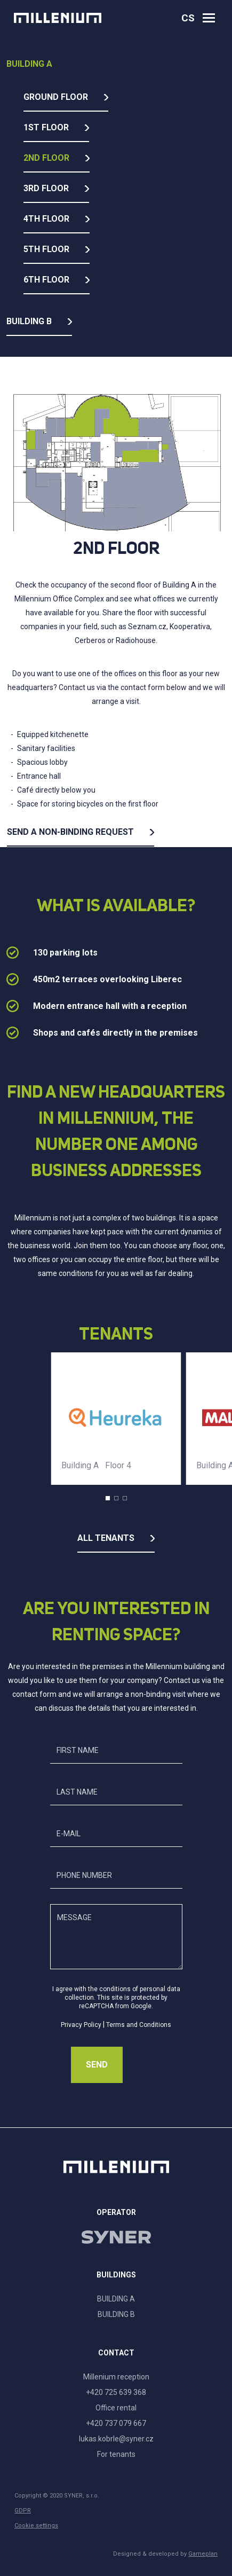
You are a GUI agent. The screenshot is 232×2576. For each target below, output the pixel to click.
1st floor (46, 127)
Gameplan (203, 2553)
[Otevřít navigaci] (208, 18)
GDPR (22, 2510)
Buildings (116, 2274)
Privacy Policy (81, 2025)
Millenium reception (116, 2377)
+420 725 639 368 (116, 2392)
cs (188, 18)
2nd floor (46, 158)
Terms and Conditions (138, 2025)
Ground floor (55, 97)
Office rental (116, 2407)
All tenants (105, 1538)
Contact (116, 2352)
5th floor (46, 249)
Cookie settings (36, 2525)
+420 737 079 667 (116, 2423)
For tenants (116, 2454)
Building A (29, 64)
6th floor (46, 280)
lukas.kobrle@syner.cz (116, 2438)
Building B (29, 321)
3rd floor (46, 188)
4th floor (46, 219)
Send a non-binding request (70, 832)
